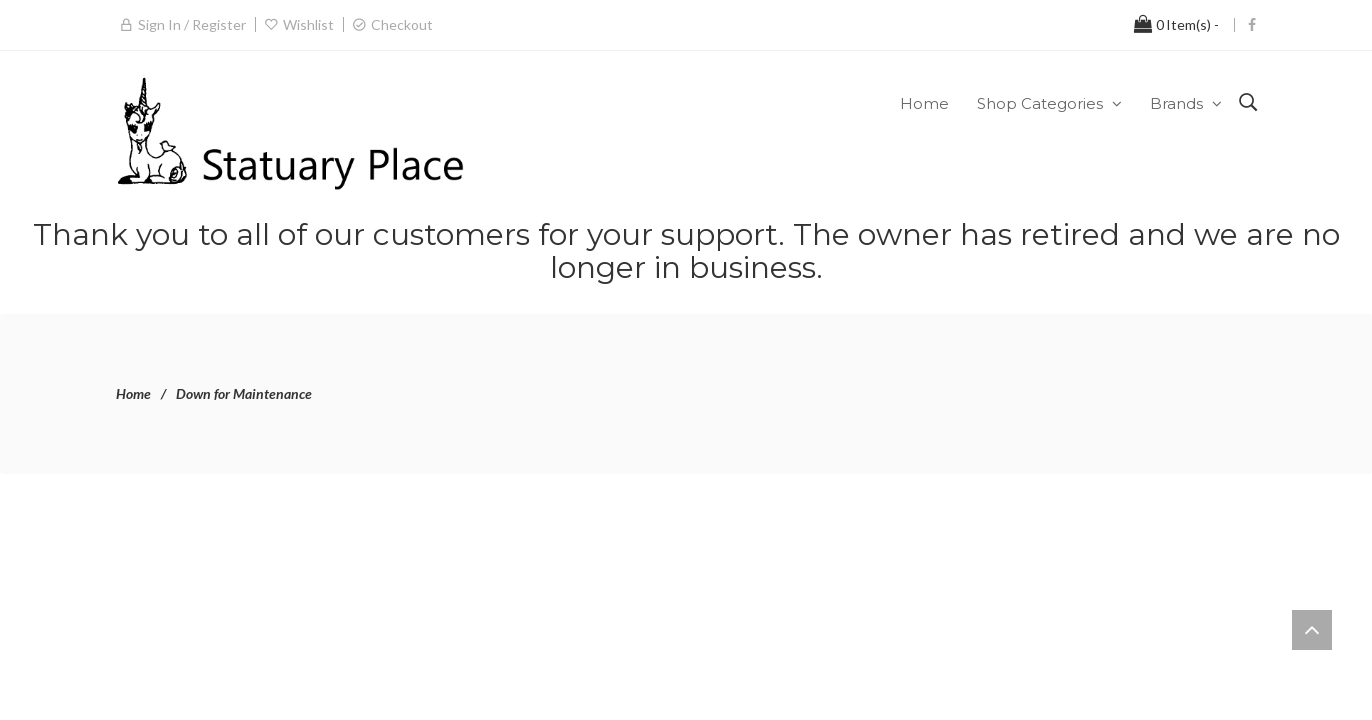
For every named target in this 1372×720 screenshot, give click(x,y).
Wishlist (308, 24)
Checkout (402, 24)
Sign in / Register (192, 24)
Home (133, 393)
